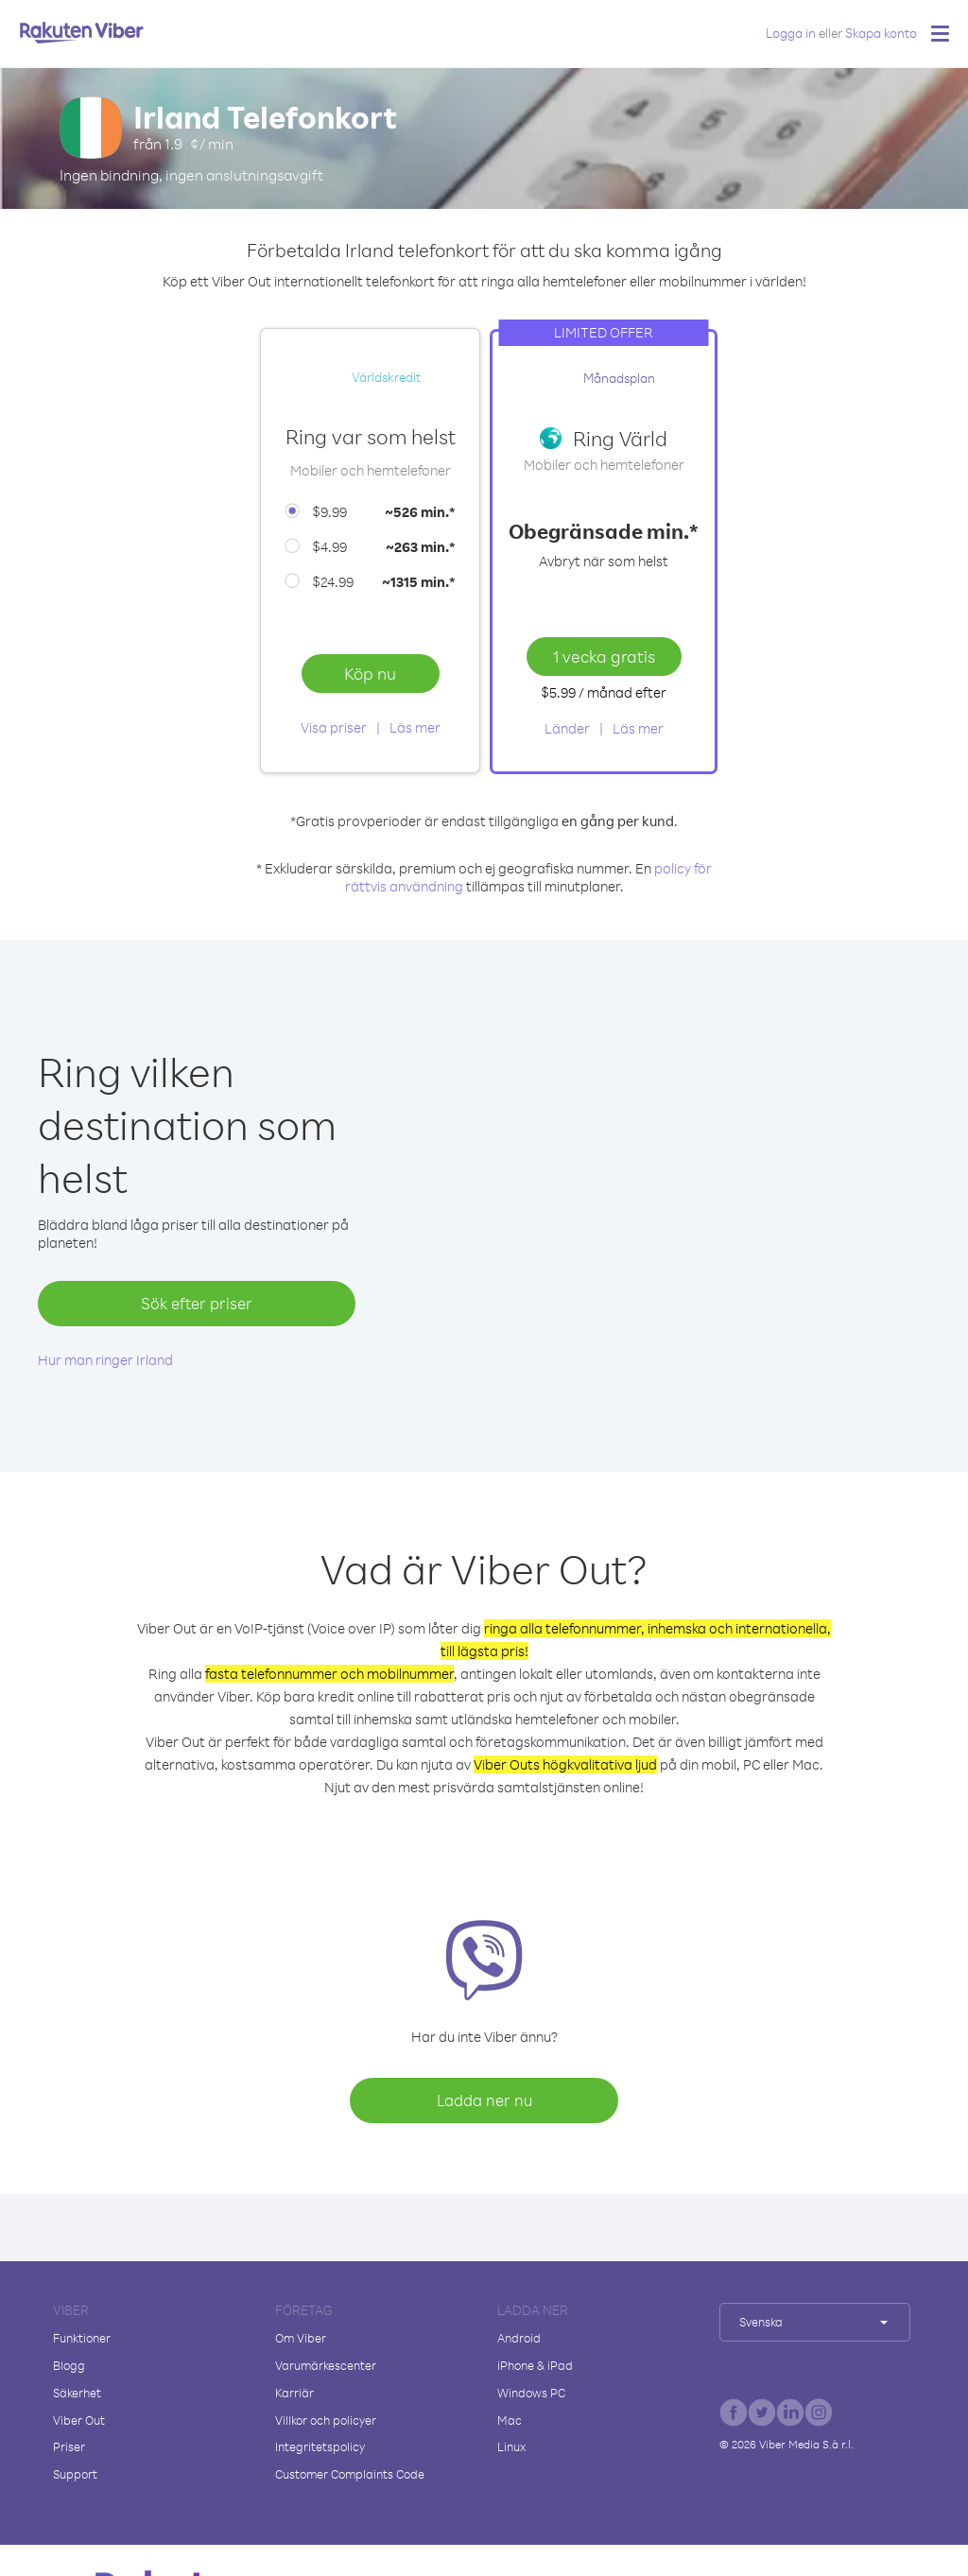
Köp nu (370, 673)
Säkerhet (77, 2392)
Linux (511, 2446)
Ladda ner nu (484, 2100)
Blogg (69, 2365)
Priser (69, 2446)
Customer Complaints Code (349, 2473)
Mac (509, 2420)
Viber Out (79, 2420)
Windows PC (531, 2392)
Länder (567, 728)
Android (519, 2337)
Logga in (791, 33)
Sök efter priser (196, 1303)
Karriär (294, 2392)
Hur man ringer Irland (105, 1360)
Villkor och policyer (325, 2420)
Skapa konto (881, 33)
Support (75, 2473)
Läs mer (415, 727)
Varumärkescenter (325, 2365)
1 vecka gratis (604, 656)
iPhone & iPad (535, 2365)
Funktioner (82, 2337)
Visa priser (334, 727)
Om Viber (300, 2337)
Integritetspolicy (320, 2446)
